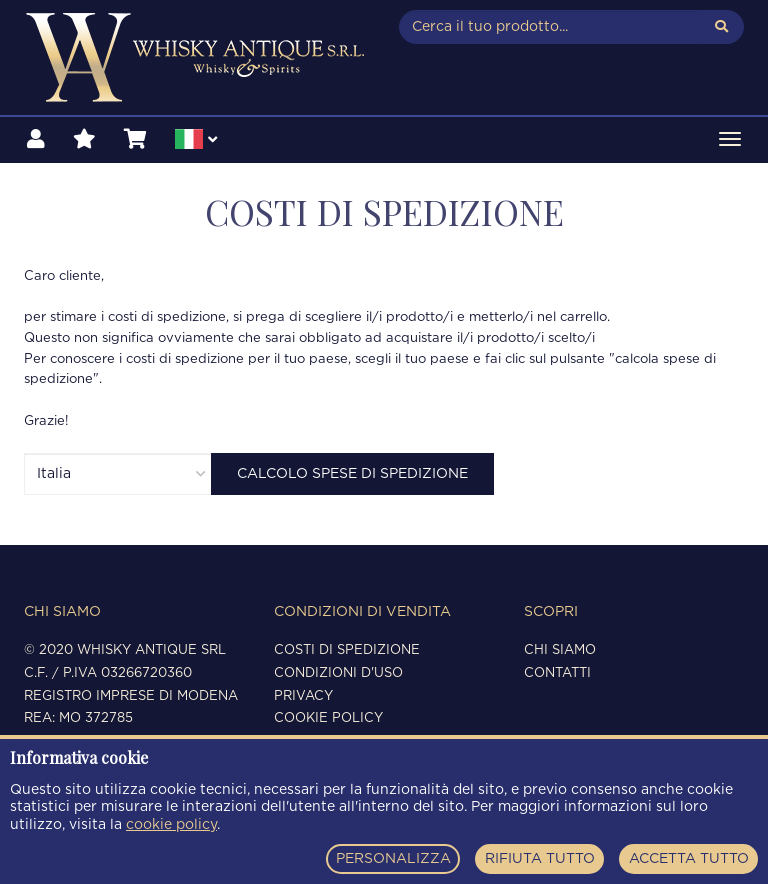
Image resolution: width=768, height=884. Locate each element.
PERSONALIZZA (393, 859)
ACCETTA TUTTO (689, 859)
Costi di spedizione (347, 650)
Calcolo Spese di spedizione (352, 474)
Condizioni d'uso (338, 673)
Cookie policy (328, 718)
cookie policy (171, 825)
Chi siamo (560, 650)
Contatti (557, 673)
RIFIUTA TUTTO (540, 859)
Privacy (303, 696)
